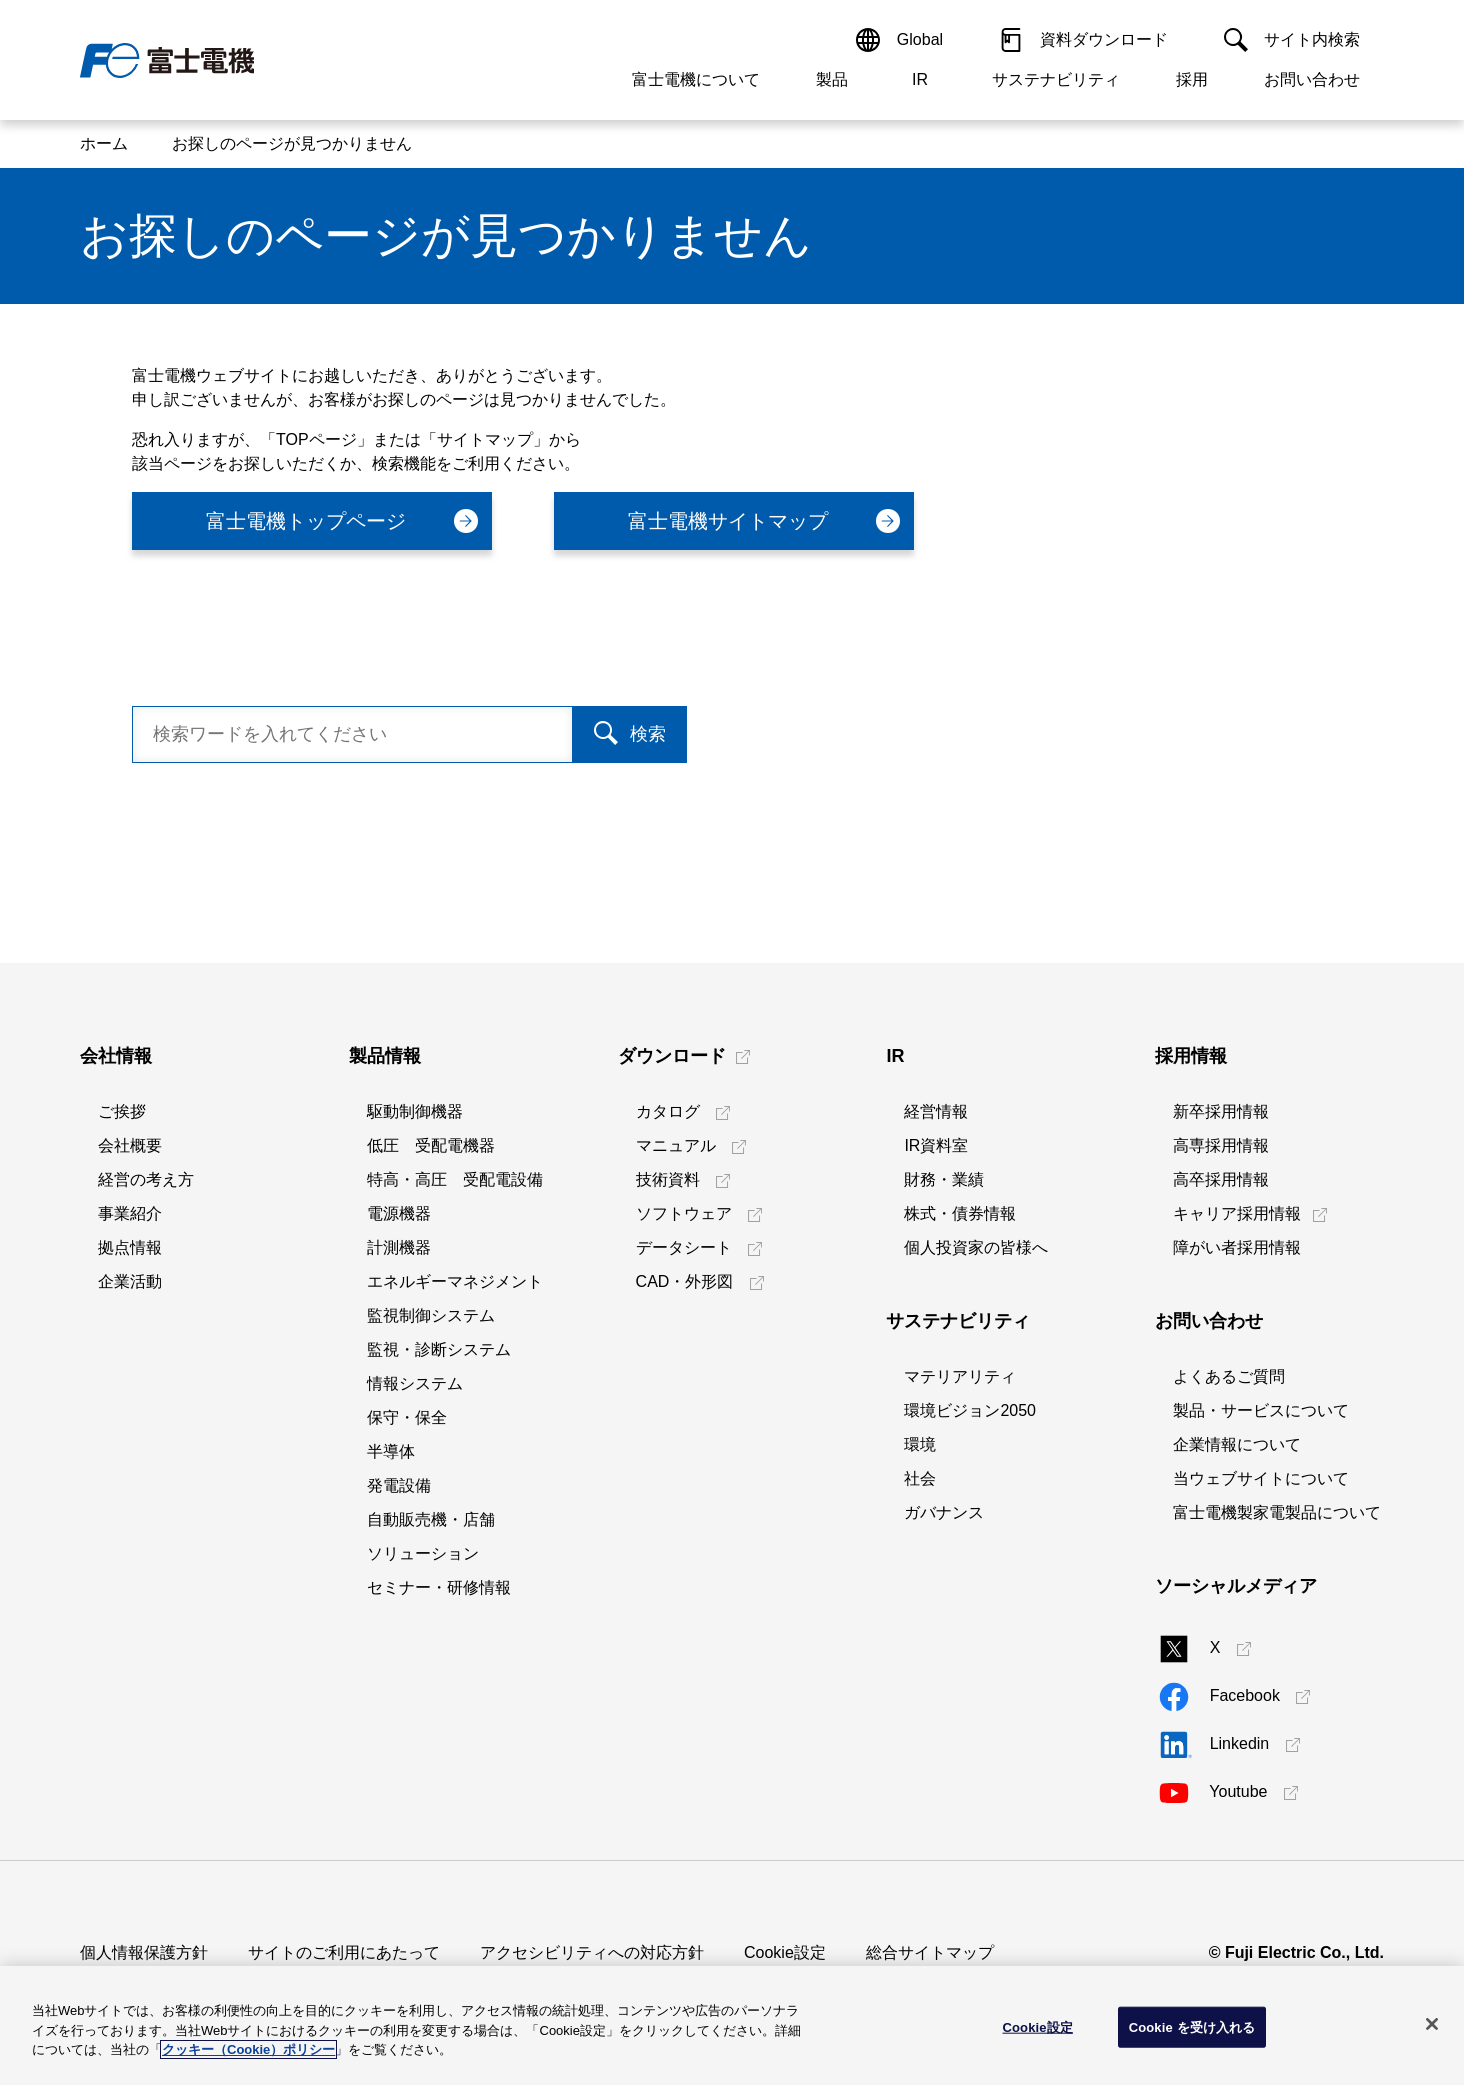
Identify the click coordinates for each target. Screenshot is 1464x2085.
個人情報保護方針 (144, 1952)
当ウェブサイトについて (1261, 1478)
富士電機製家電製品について (1277, 1512)
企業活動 (130, 1281)
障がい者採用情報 (1237, 1247)
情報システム (415, 1383)
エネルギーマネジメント (455, 1281)
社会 (920, 1478)
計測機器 (399, 1247)
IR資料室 (936, 1145)
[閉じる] (1432, 2024)
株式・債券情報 (960, 1213)
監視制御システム (431, 1315)
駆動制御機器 (415, 1111)
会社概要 (130, 1145)
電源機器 (399, 1213)
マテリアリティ (960, 1376)
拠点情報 (130, 1247)
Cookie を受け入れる (1192, 2026)
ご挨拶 (122, 1111)
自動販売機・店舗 (431, 1519)
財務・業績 (944, 1179)
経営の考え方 (146, 1179)
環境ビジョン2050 (970, 1410)
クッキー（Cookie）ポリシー (248, 2049)
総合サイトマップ (930, 1952)
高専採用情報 (1221, 1145)
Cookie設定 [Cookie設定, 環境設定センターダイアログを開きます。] (1038, 2026)
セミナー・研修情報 (439, 1587)
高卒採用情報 (1221, 1179)
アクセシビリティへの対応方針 (592, 1952)
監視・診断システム (439, 1349)
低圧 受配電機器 (431, 1145)
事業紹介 (130, 1213)
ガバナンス (944, 1512)
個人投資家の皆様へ (976, 1247)
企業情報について (1237, 1444)
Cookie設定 (785, 1952)
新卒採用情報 (1221, 1111)
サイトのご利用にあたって (344, 1952)
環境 (920, 1444)
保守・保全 (407, 1417)
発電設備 (399, 1485)
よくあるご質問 (1229, 1376)
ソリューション (423, 1553)
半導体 (391, 1451)
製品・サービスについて (1261, 1410)
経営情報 (936, 1111)
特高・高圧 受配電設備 (455, 1179)
